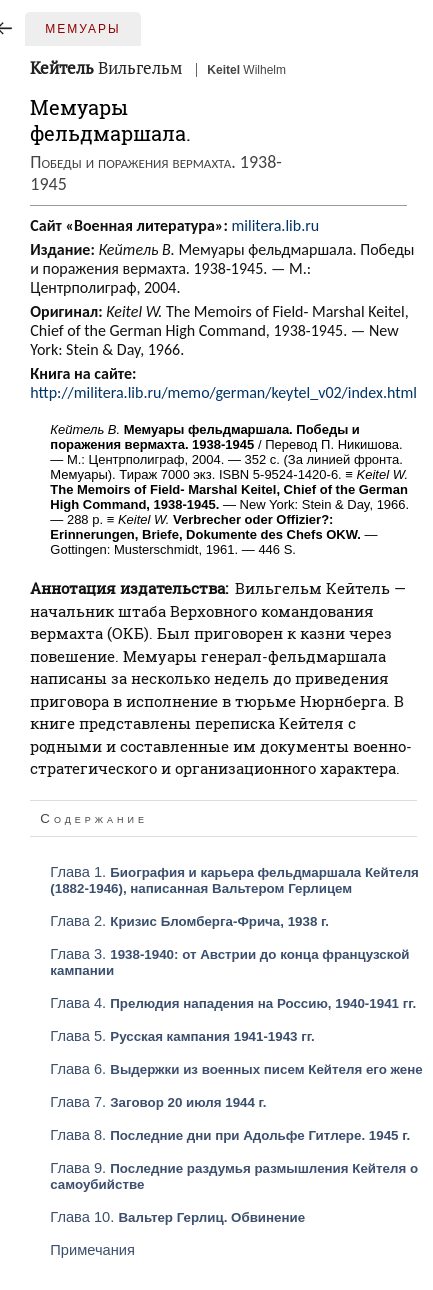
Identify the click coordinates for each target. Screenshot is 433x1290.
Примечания (92, 1250)
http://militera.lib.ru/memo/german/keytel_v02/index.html (223, 392)
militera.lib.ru (276, 225)
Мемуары (82, 29)
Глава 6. (236, 1069)
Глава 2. (189, 921)
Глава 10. (177, 1217)
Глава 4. (233, 1003)
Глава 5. (182, 1036)
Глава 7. (158, 1102)
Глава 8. (230, 1135)
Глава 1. (234, 880)
